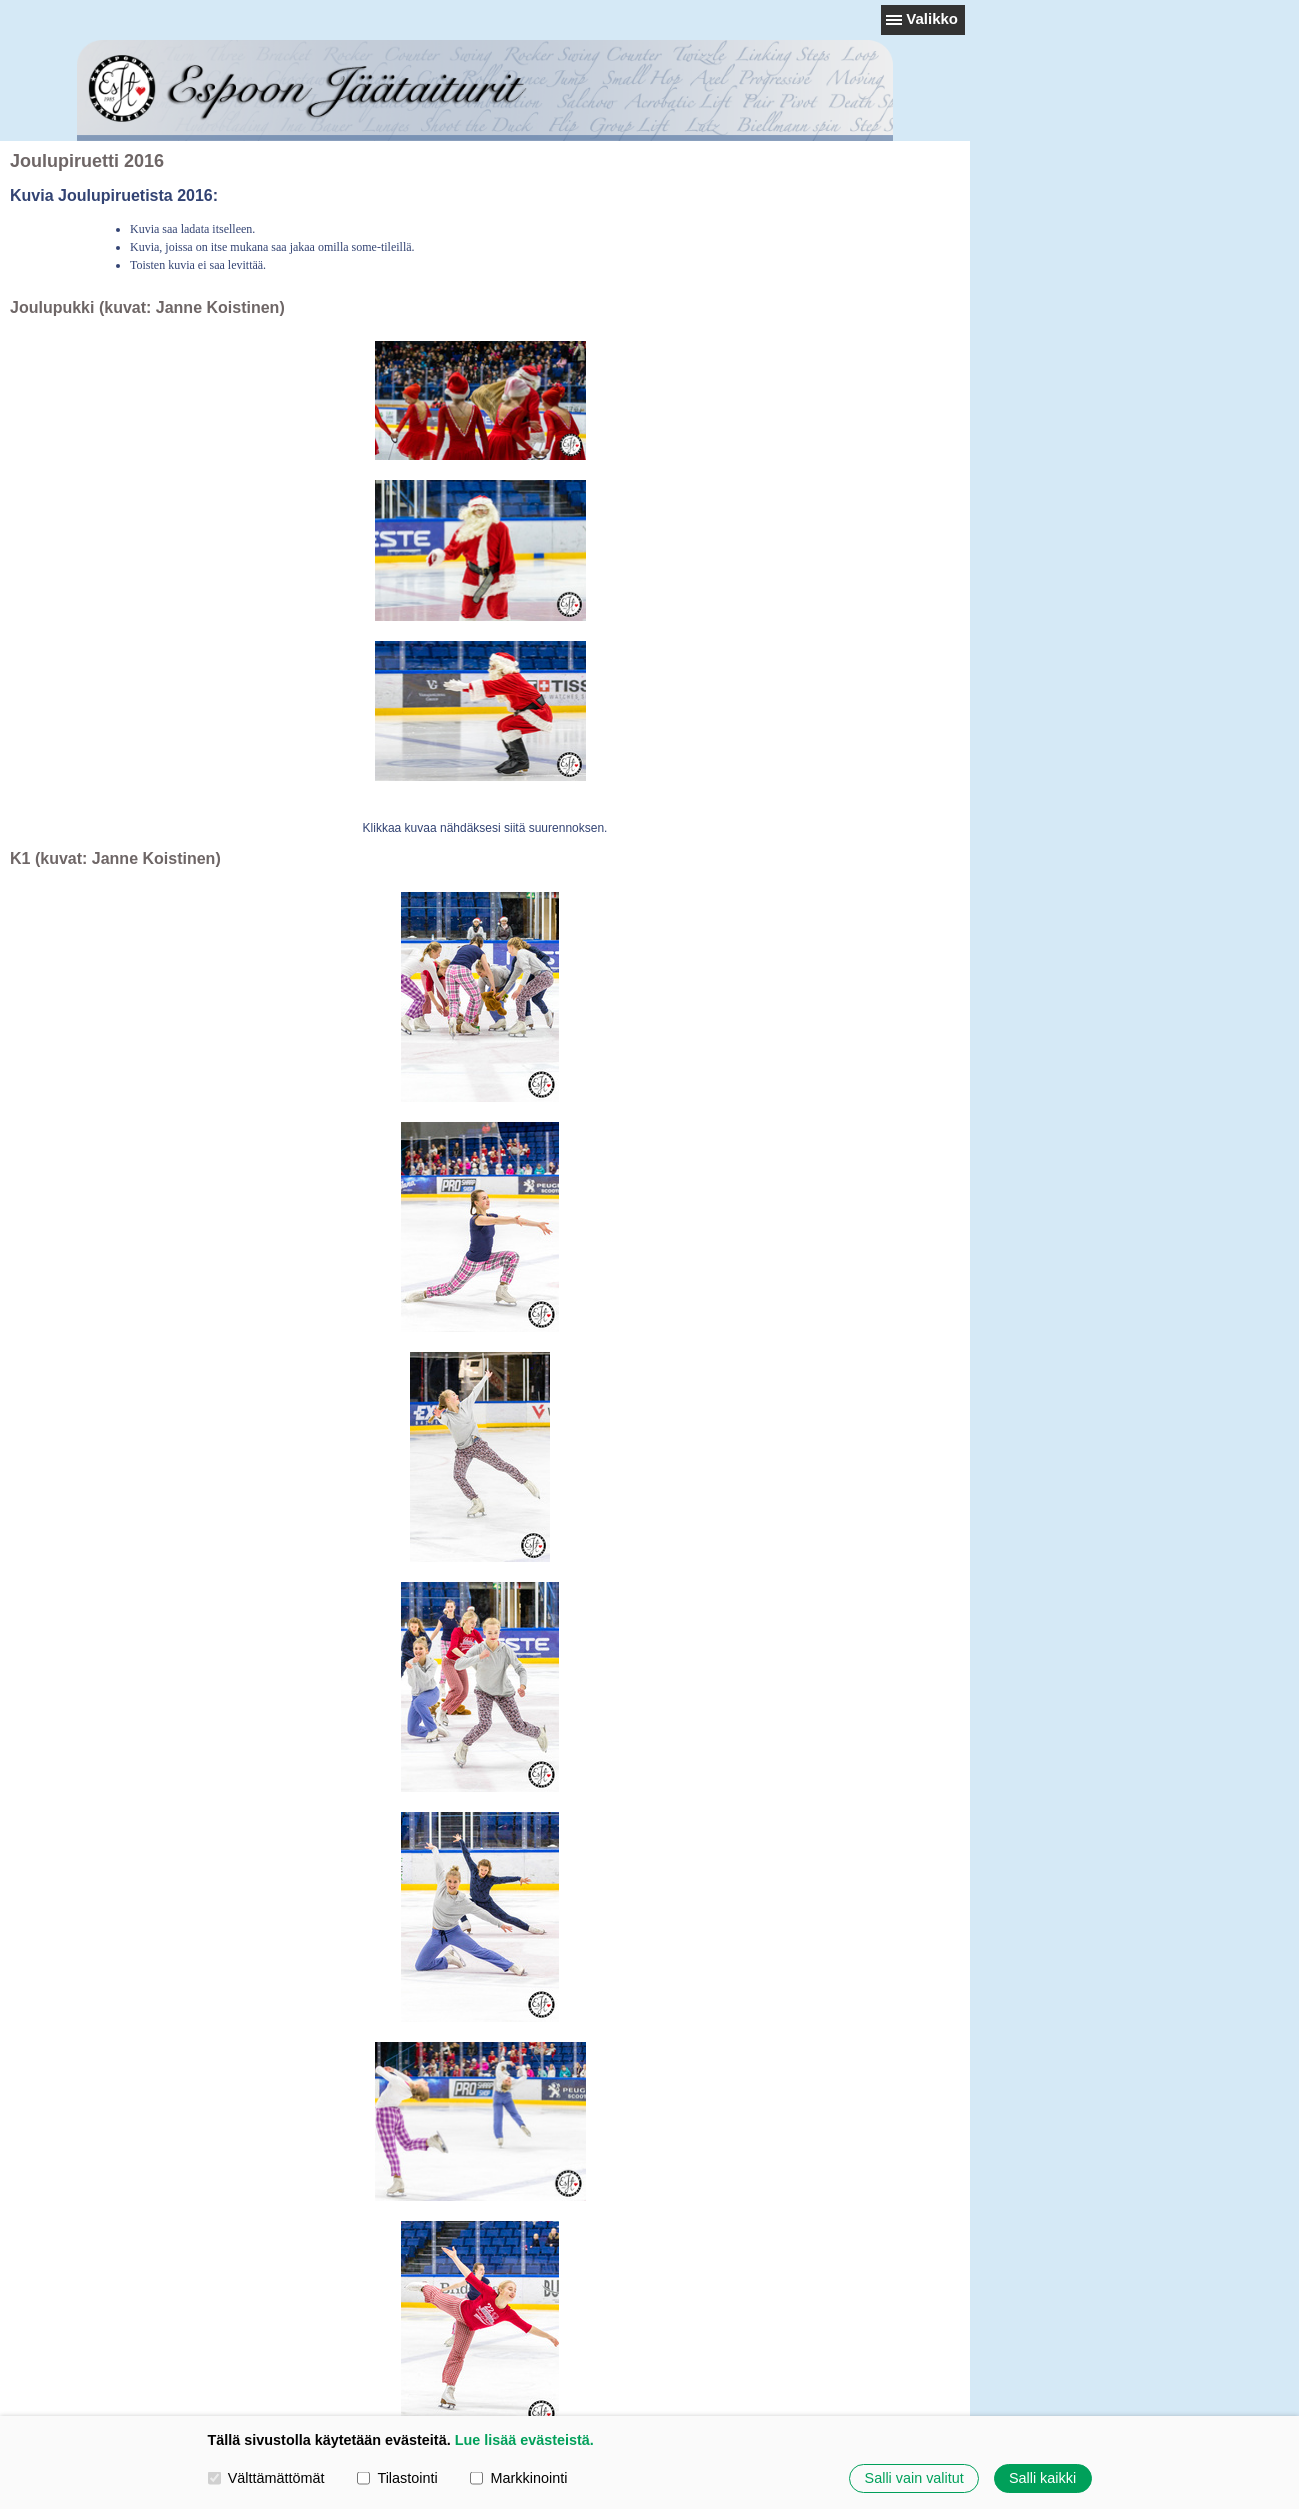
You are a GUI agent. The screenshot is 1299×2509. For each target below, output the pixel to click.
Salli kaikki (1042, 2478)
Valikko (932, 18)
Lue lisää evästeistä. (524, 2440)
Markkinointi (518, 2478)
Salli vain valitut (914, 2478)
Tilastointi (397, 2478)
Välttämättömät (266, 2478)
